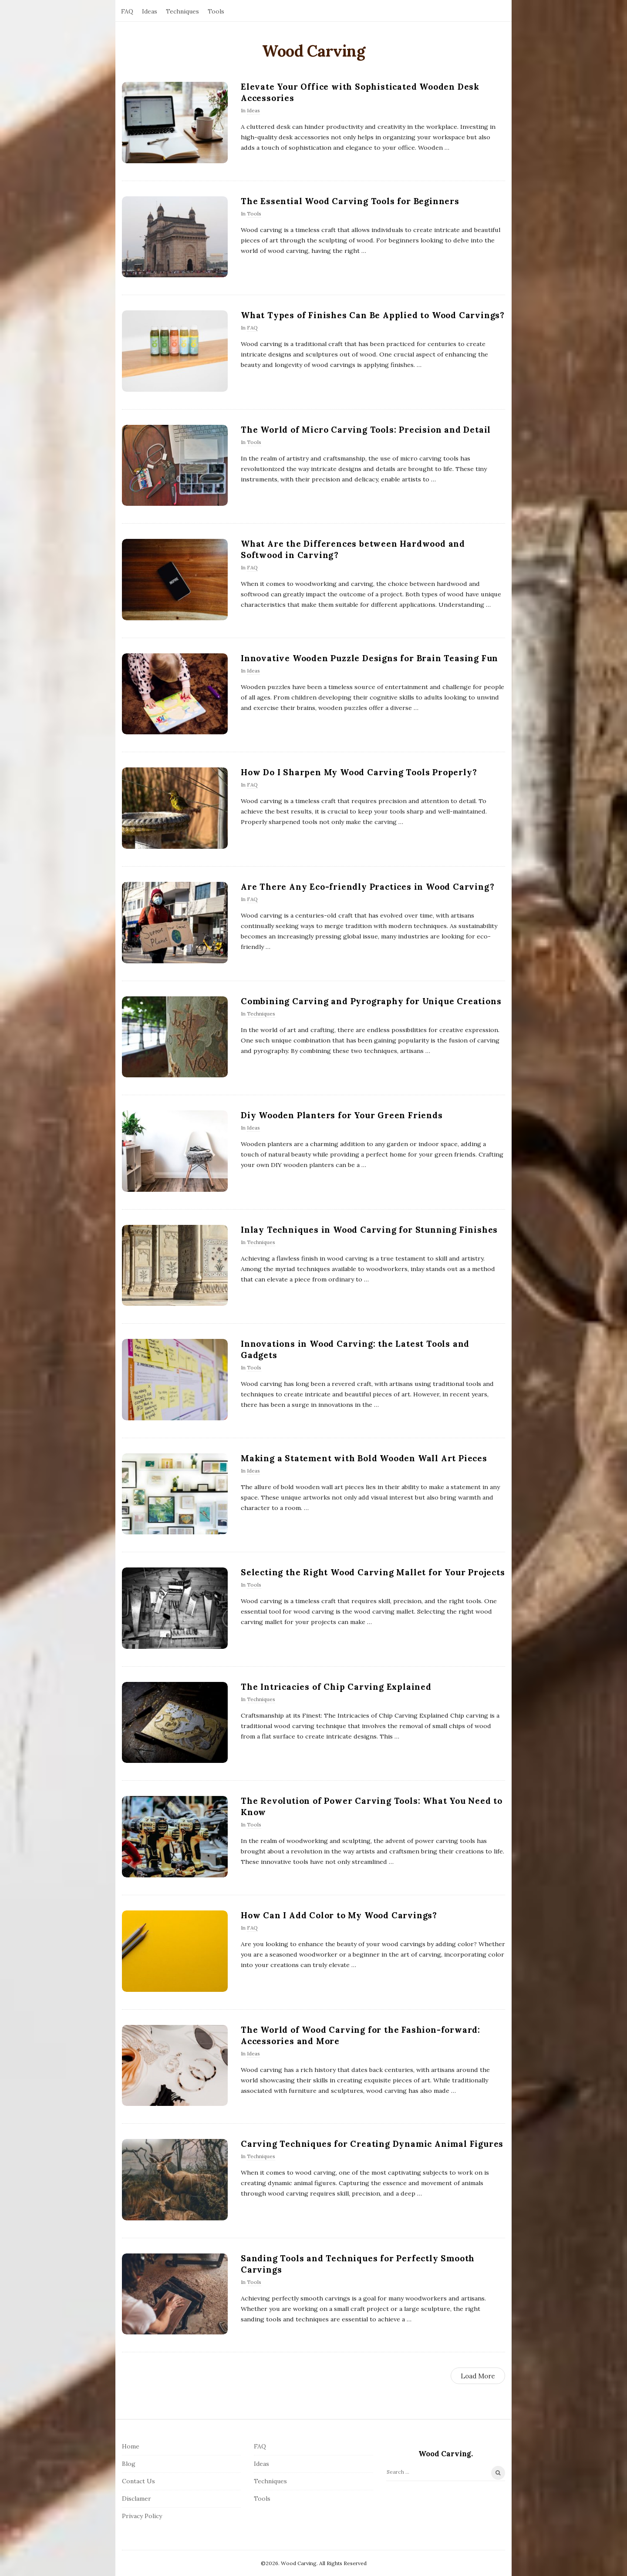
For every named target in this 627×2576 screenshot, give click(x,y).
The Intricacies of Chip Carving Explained (336, 1686)
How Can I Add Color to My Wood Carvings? (339, 1915)
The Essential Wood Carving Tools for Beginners (350, 201)
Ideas (149, 11)
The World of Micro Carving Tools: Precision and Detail (366, 429)
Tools (216, 11)
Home (130, 2446)
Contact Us (138, 2481)
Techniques (182, 11)
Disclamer (136, 2498)
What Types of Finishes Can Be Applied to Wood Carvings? (373, 315)
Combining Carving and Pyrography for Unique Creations (371, 1001)
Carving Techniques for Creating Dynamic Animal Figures (372, 2144)
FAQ (127, 11)
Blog (128, 2464)
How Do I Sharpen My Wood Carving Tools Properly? (359, 772)
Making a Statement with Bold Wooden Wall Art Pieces (364, 1458)
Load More (478, 2376)
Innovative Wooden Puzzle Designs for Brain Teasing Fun (369, 658)
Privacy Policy (142, 2516)
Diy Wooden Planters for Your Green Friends (342, 1115)
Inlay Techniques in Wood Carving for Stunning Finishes (369, 1229)
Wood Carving (313, 51)
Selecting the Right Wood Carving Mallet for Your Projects (373, 1572)
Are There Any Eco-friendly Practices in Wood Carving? (367, 886)
